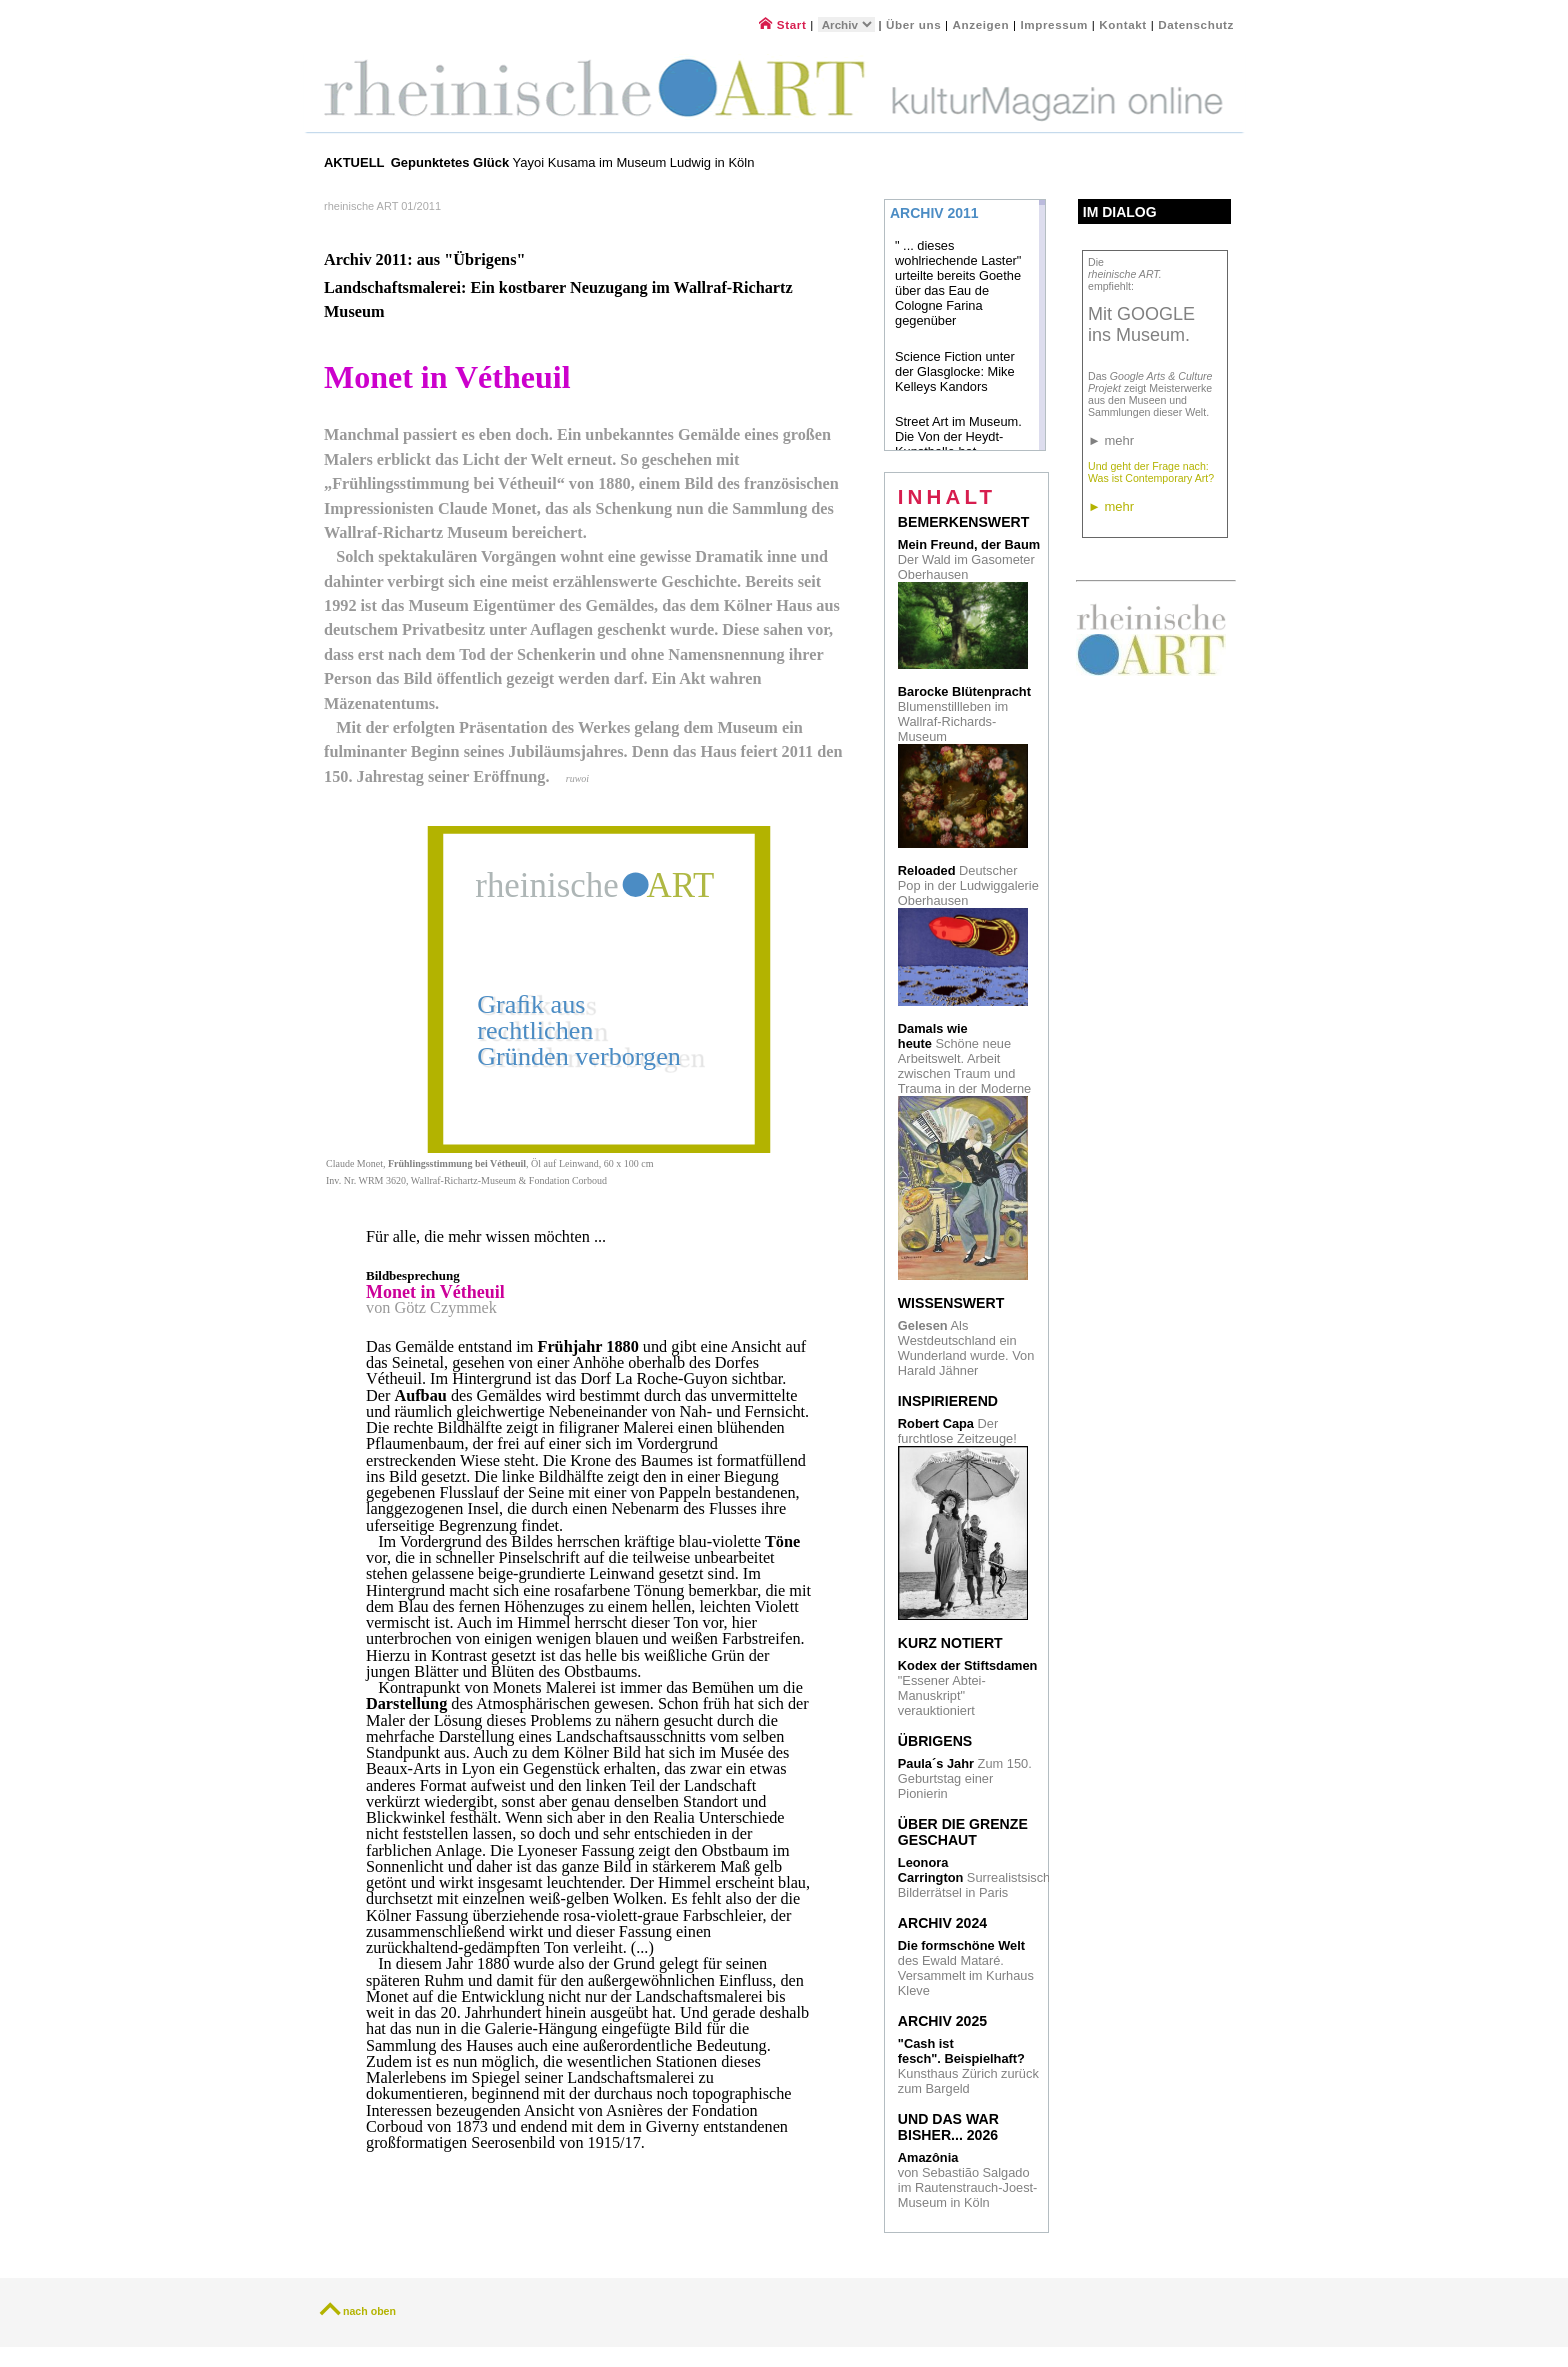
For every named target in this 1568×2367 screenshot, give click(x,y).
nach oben (369, 2311)
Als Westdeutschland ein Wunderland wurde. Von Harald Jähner (966, 1348)
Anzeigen (981, 24)
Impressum (1055, 24)
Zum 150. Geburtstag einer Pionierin (965, 1778)
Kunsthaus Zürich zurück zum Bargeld (968, 2066)
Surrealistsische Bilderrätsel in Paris (977, 1877)
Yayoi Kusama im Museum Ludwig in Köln (573, 162)
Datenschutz (1196, 24)
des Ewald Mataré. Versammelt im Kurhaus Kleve (966, 1968)
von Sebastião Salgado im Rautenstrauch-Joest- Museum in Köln (968, 2180)
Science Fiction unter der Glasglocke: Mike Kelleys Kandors (955, 371)
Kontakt (1123, 24)
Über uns (913, 24)
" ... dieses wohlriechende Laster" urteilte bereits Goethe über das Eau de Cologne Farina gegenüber (958, 283)
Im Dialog (1120, 212)
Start (782, 24)
